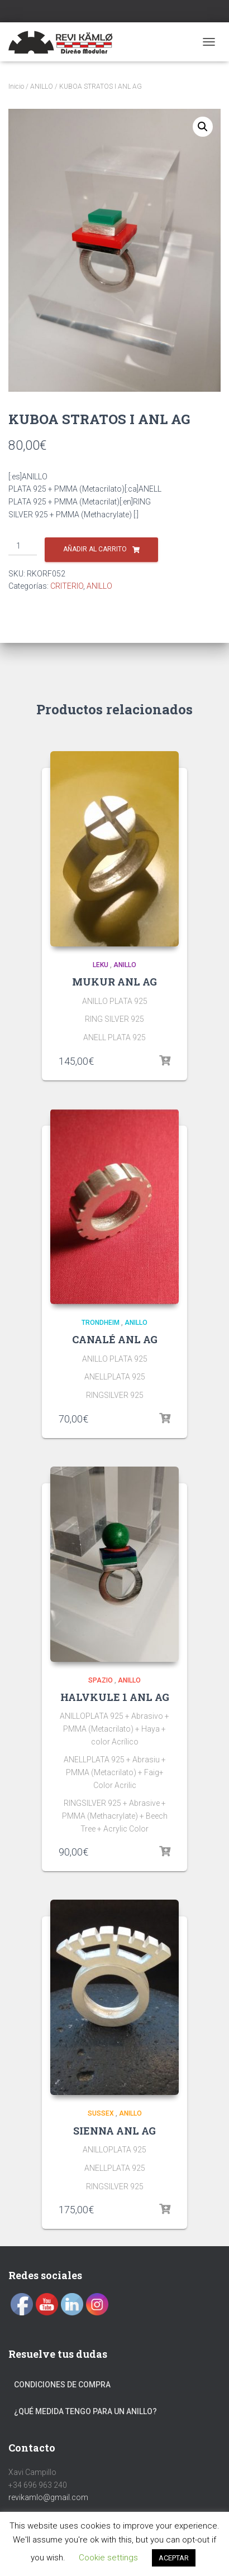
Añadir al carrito (95, 549)
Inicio (16, 86)
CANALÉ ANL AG (115, 1339)
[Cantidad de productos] (22, 546)
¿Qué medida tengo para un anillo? (85, 2411)
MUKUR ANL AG (114, 981)
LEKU (100, 965)
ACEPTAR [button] (174, 2558)
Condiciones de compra (62, 2384)
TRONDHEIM (101, 1323)
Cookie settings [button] (108, 2558)
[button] (203, 127)
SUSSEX (101, 2113)
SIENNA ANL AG (114, 2130)
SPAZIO (100, 1680)
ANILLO (41, 86)
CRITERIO (66, 585)
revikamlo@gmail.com (48, 2497)
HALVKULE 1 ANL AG (114, 1697)
